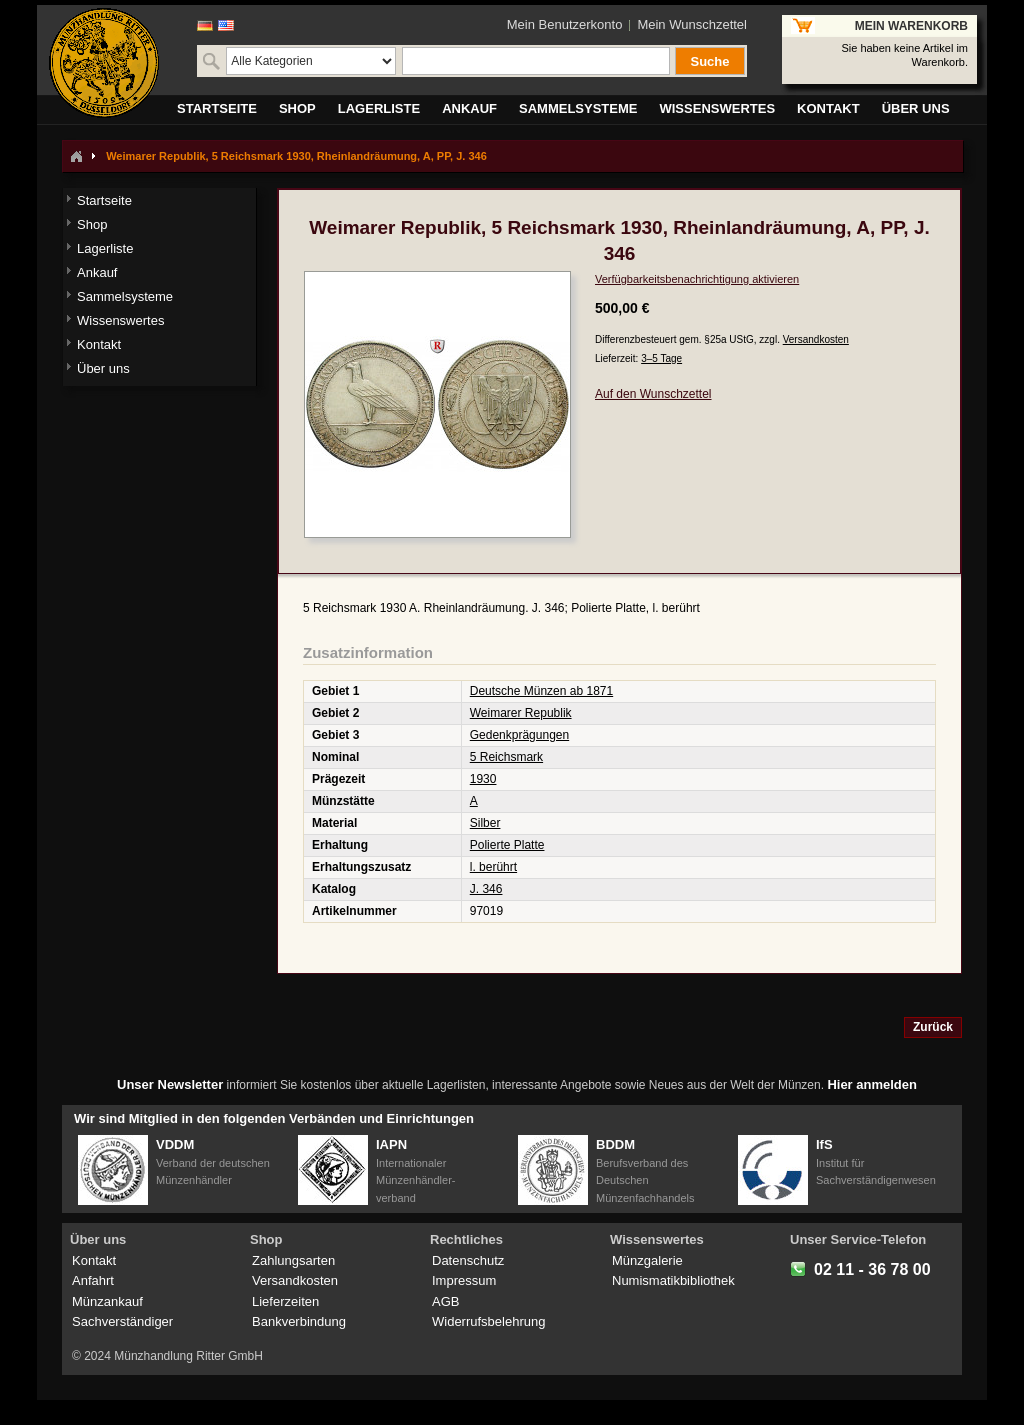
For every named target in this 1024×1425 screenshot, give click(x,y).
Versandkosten (816, 339)
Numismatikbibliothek (673, 1280)
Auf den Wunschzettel (653, 394)
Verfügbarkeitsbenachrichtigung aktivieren (697, 279)
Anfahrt (93, 1280)
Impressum (464, 1280)
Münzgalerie (647, 1260)
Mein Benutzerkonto (565, 24)
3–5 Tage (661, 358)
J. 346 (486, 889)
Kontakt (94, 1260)
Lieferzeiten (285, 1301)
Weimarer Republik (521, 713)
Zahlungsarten (293, 1260)
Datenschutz (468, 1260)
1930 (483, 779)
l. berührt (493, 867)
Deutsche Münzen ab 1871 (541, 691)
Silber (485, 823)
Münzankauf (107, 1301)
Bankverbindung (299, 1321)
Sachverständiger (122, 1321)
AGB (445, 1301)
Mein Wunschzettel (692, 24)
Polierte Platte (507, 845)
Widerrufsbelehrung (488, 1321)
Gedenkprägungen (519, 735)
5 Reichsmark (506, 757)
